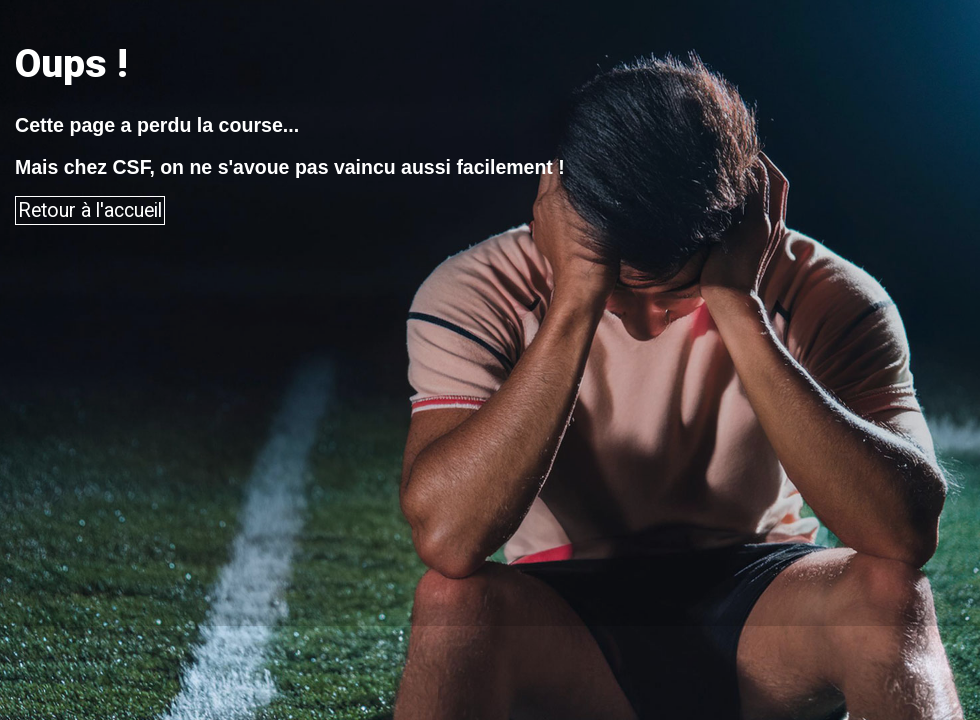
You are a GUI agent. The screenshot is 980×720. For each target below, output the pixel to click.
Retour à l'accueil (90, 210)
